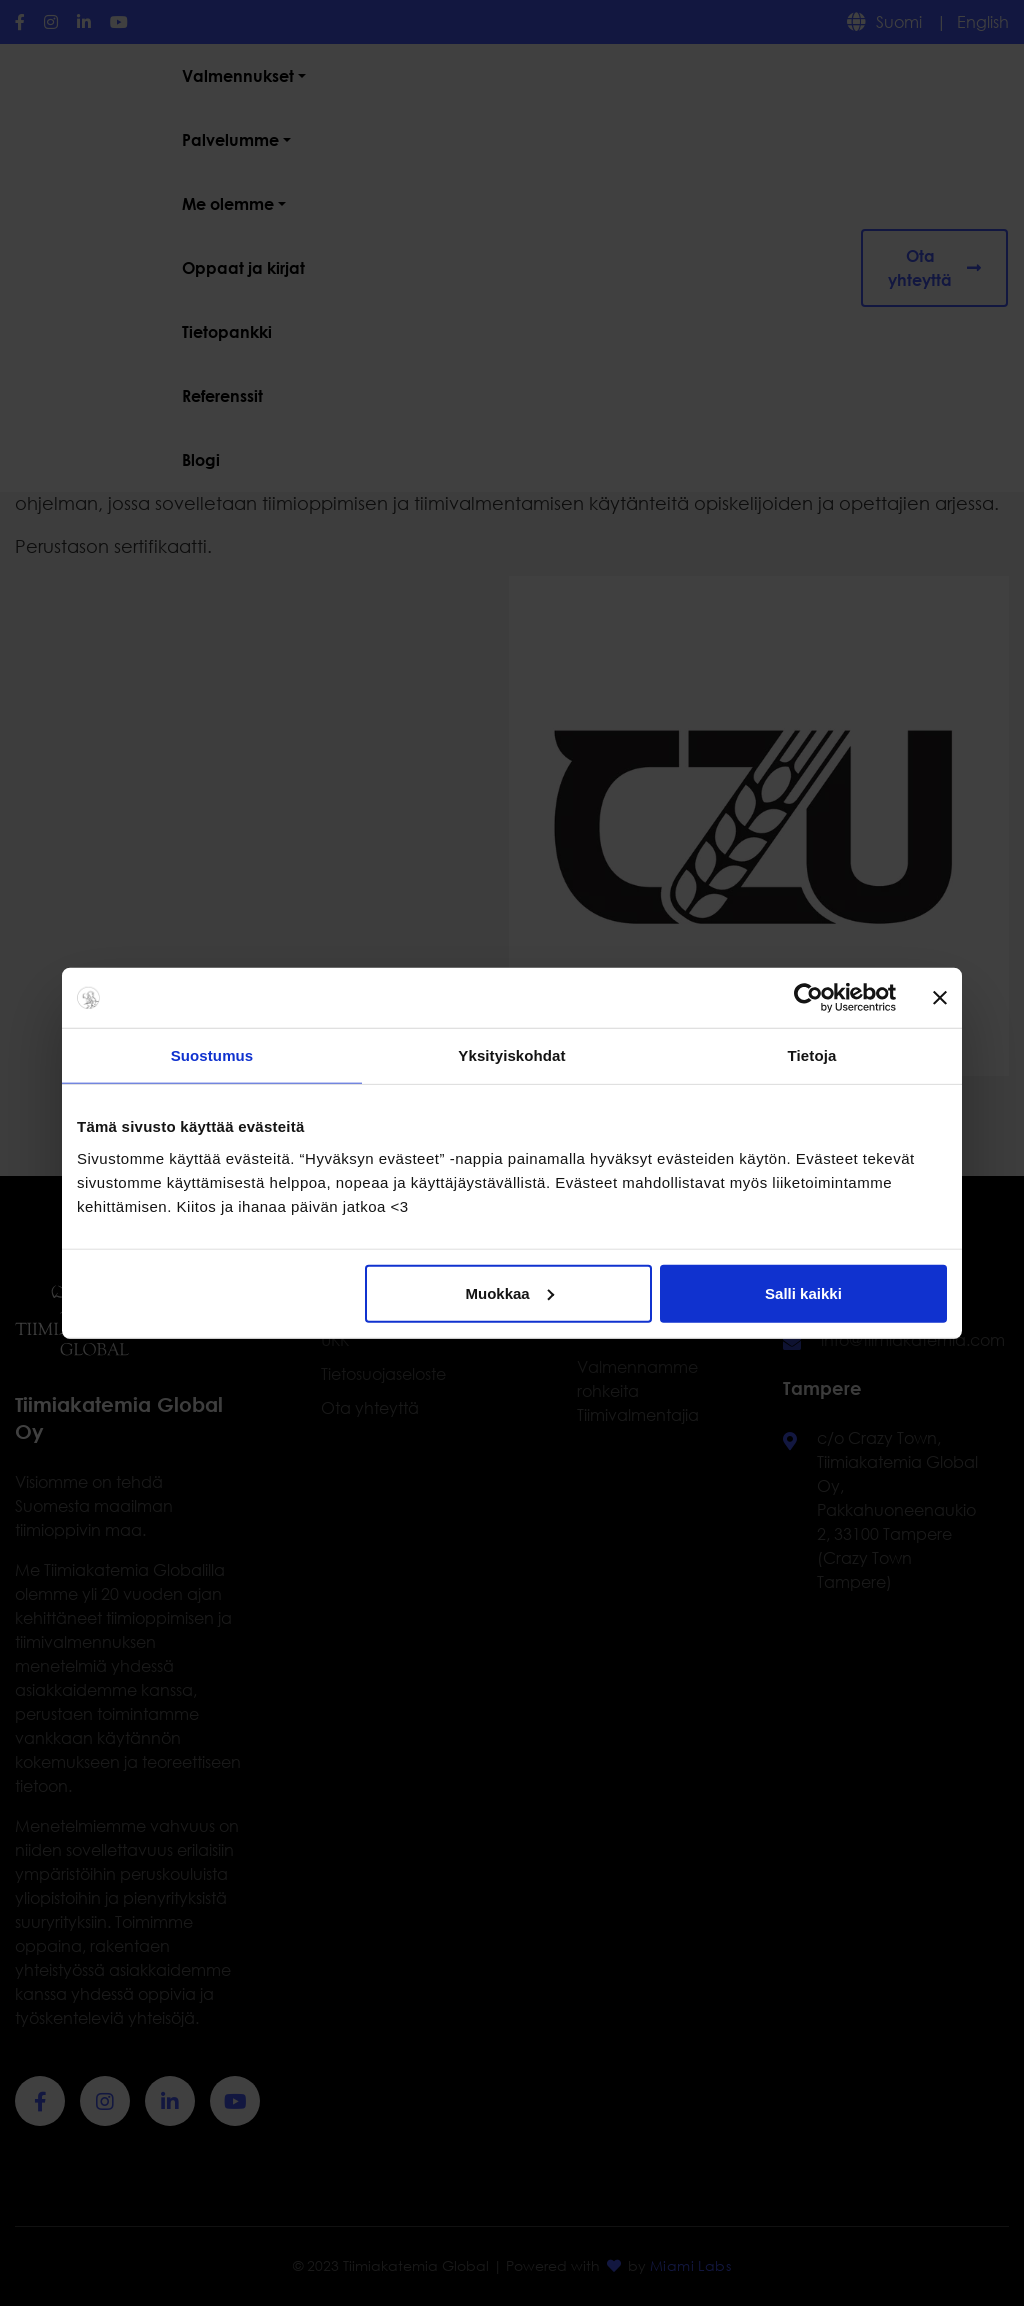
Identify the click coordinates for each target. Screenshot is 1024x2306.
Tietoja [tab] (812, 1055)
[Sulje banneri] (940, 998)
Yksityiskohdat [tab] (511, 1055)
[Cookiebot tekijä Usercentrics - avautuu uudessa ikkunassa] (808, 998)
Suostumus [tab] (212, 1055)
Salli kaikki (803, 1292)
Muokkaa (510, 1292)
